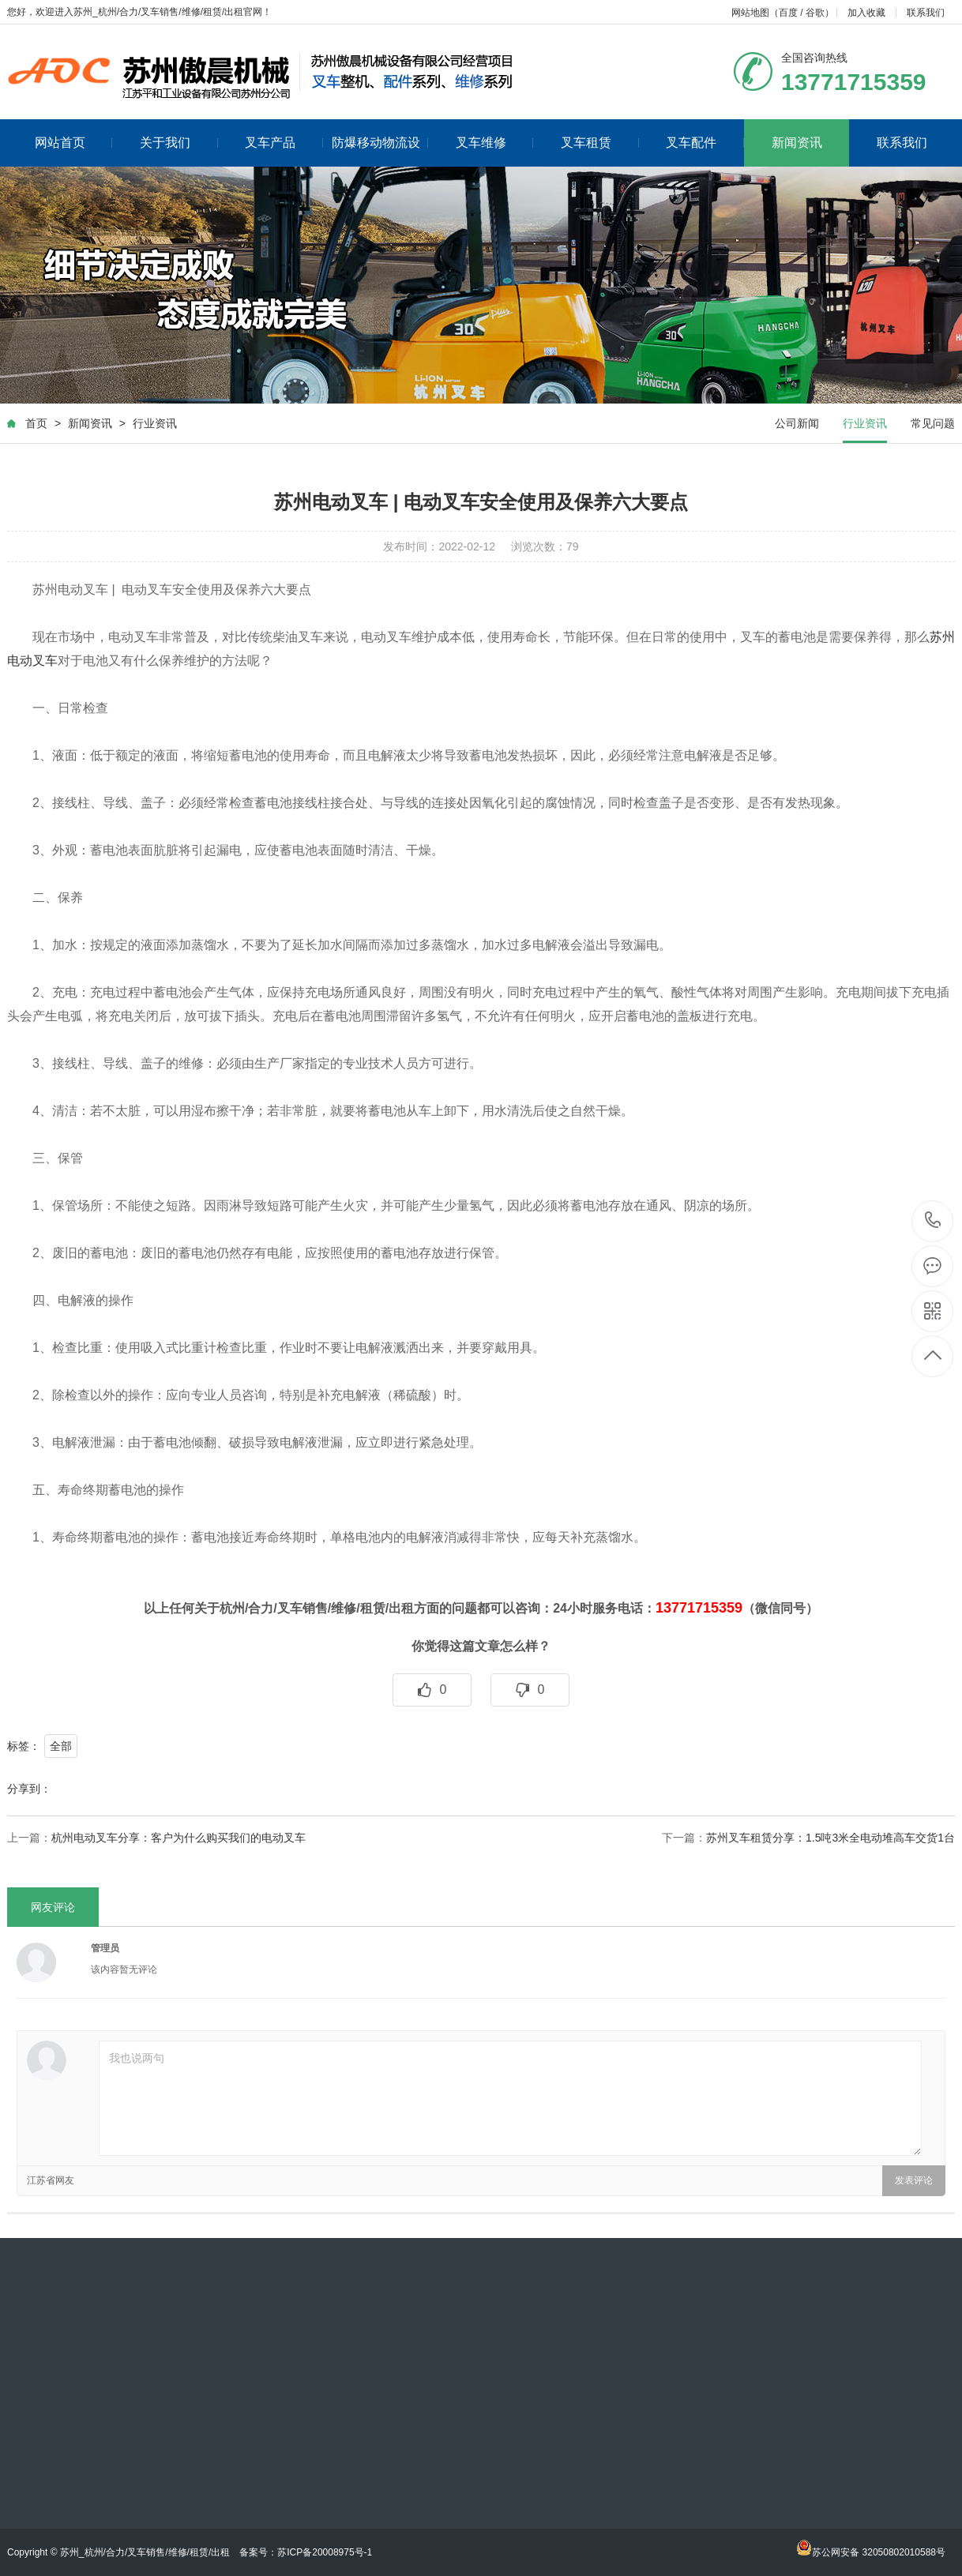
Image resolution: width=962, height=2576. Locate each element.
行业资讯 (155, 423)
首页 (36, 423)
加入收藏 (866, 12)
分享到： (29, 1788)
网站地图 (750, 12)
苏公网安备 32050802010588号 (870, 2552)
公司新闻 (797, 423)
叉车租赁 (600, 142)
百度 (788, 12)
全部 (61, 1746)
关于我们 (179, 142)
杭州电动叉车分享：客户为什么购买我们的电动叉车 (178, 1837)
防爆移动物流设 (380, 142)
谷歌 (815, 12)
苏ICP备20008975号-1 (324, 2552)
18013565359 (933, 1220)
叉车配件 (705, 142)
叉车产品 (284, 142)
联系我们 (926, 12)
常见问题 (933, 423)
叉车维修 (495, 142)
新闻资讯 (797, 142)
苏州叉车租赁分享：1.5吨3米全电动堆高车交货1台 (830, 1837)
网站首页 (74, 142)
